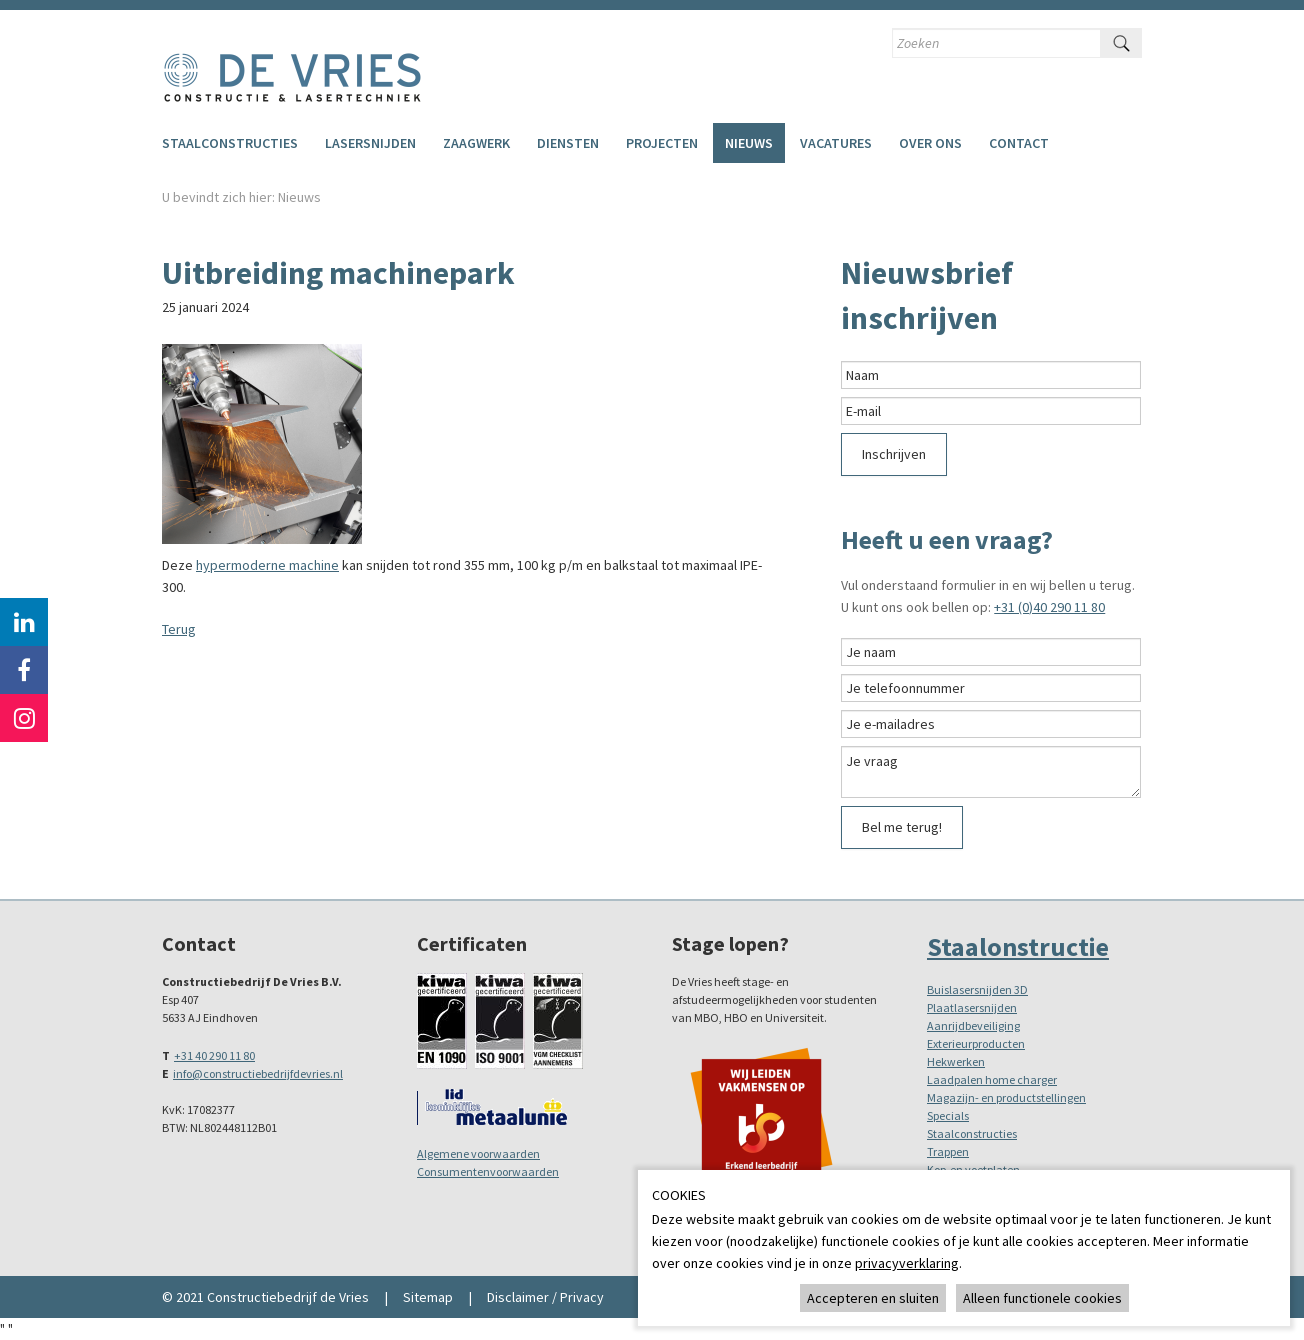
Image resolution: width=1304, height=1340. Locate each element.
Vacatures (836, 143)
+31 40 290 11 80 (214, 1055)
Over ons (930, 143)
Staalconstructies (230, 143)
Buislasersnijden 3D (977, 989)
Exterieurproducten (976, 1043)
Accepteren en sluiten (873, 1298)
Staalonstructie (1018, 946)
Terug (179, 629)
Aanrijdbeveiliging (973, 1025)
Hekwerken (956, 1061)
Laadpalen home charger (992, 1079)
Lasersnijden (370, 143)
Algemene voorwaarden (478, 1153)
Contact (1019, 143)
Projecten (662, 143)
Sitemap (428, 1297)
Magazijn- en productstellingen (1006, 1097)
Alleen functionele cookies (1042, 1298)
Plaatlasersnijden (972, 1007)
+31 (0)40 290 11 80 (1049, 607)
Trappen (948, 1151)
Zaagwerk (476, 143)
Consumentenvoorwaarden (488, 1171)
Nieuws (749, 143)
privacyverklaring (907, 1263)
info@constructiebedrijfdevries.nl (258, 1073)
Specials (948, 1115)
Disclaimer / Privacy (545, 1297)
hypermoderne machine (267, 565)
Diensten (568, 143)
